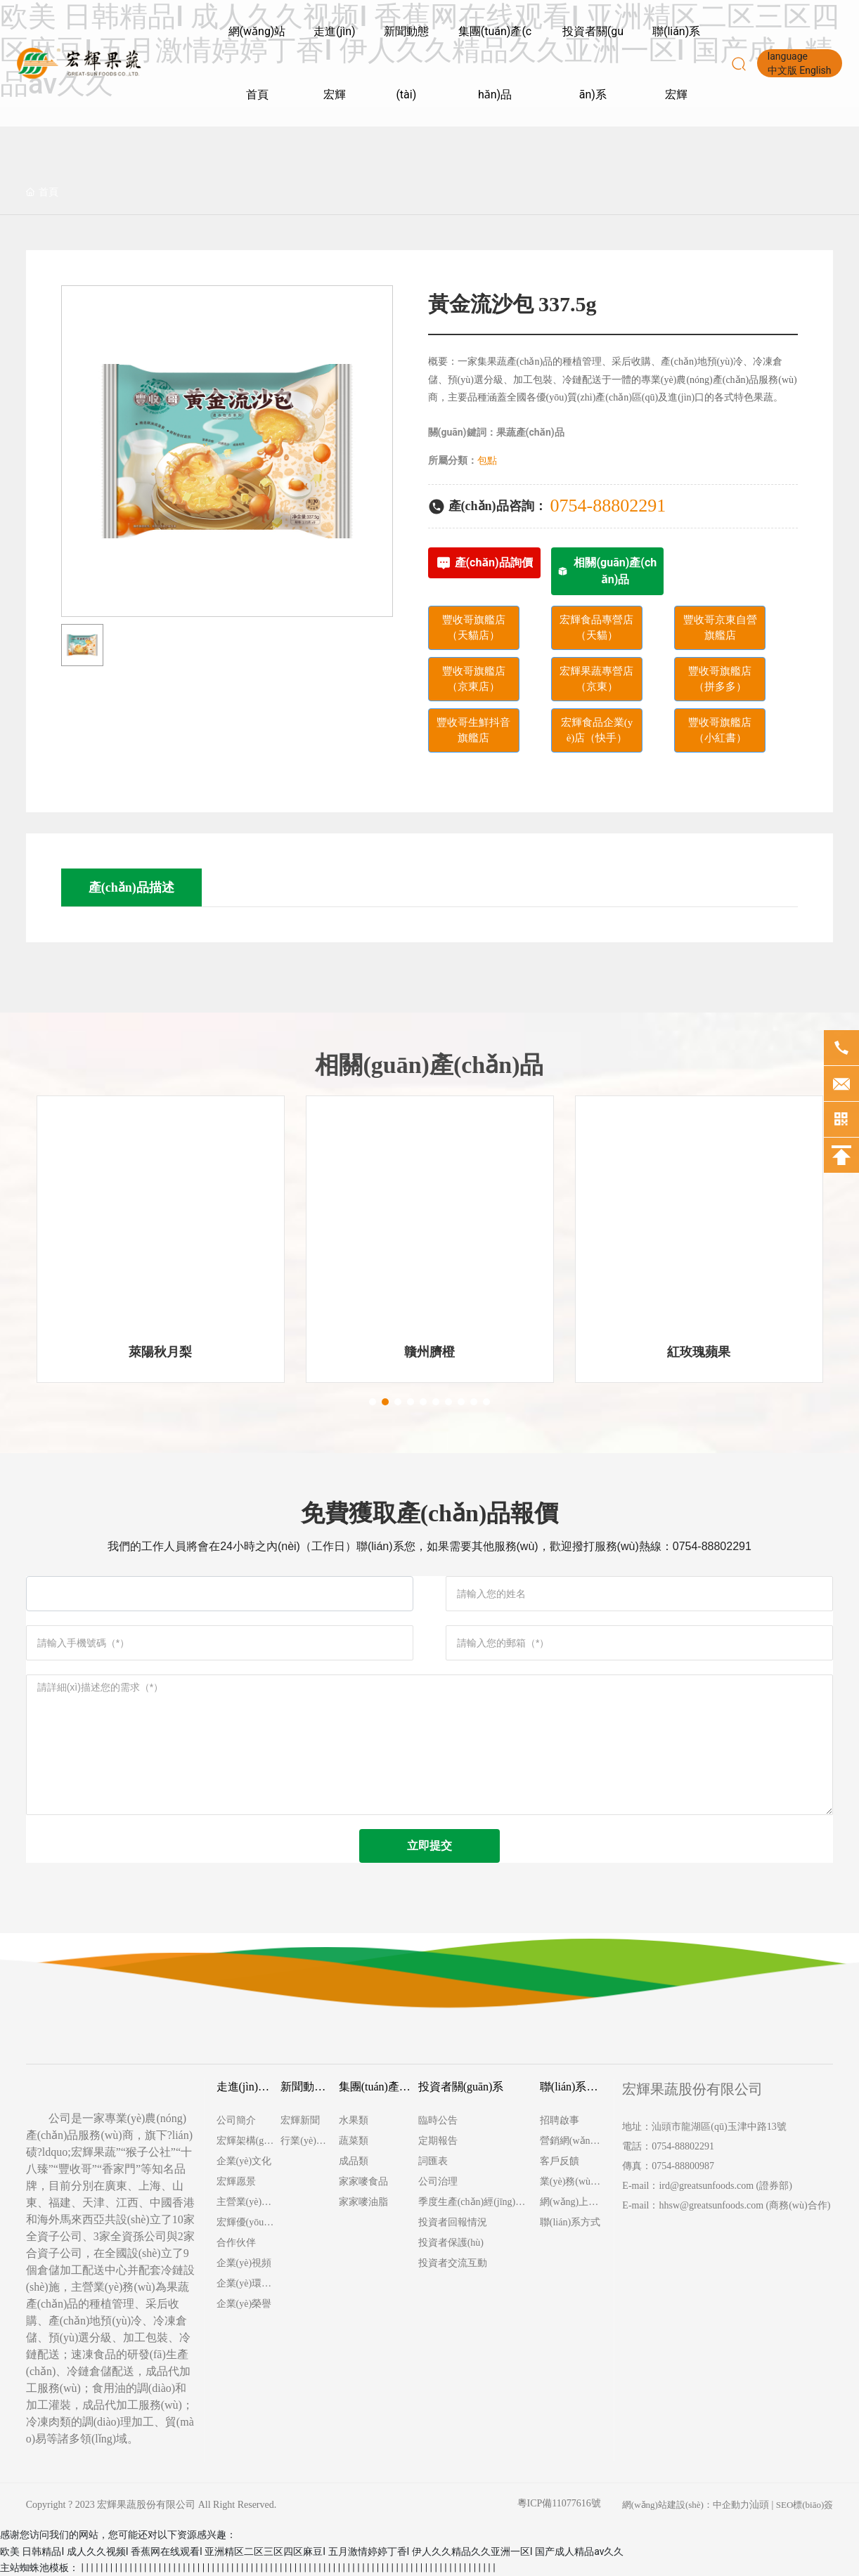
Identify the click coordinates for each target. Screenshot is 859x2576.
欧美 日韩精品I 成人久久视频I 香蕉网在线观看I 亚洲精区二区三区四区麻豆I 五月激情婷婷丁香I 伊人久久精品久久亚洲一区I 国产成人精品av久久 (312, 2551)
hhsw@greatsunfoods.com (711, 2205)
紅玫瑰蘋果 (698, 1352)
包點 (487, 460)
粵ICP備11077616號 (559, 2503)
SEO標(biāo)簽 (805, 2504)
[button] (372, 1401)
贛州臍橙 (429, 1352)
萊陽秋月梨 (160, 1352)
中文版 (782, 70)
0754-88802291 (608, 505)
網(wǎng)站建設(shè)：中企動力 (685, 2504)
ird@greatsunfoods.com (706, 2185)
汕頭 (759, 2504)
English (815, 70)
